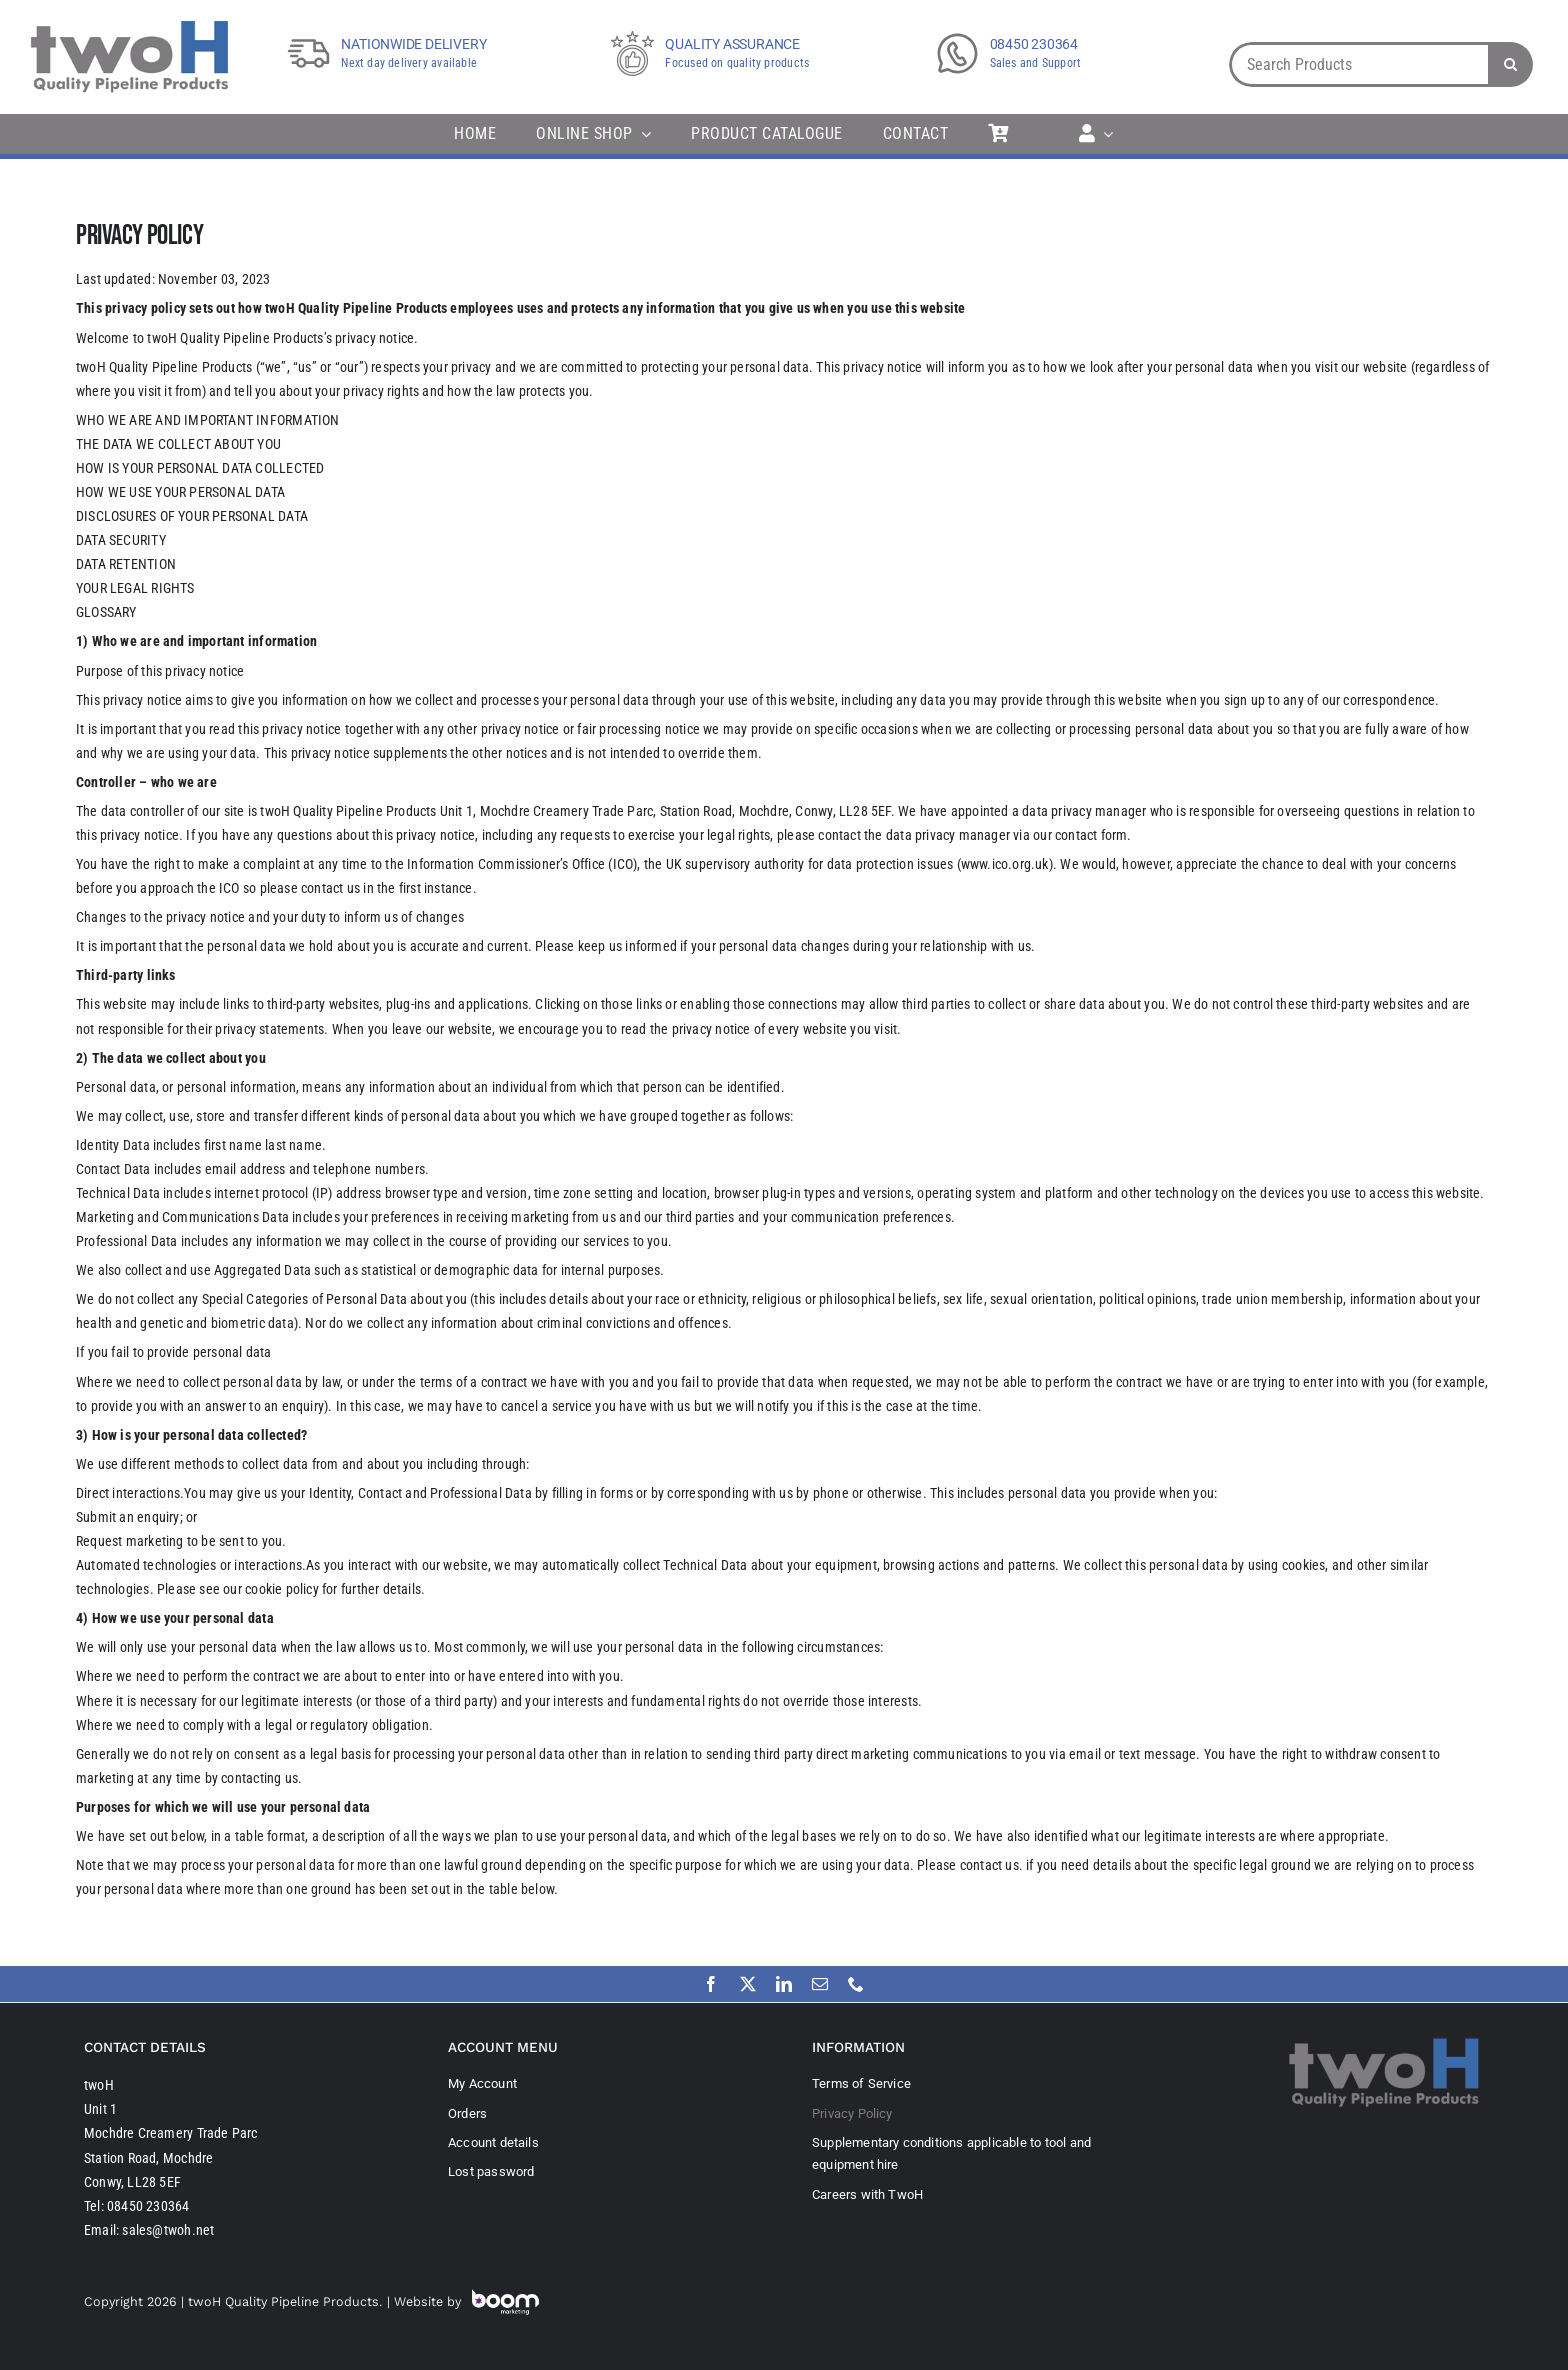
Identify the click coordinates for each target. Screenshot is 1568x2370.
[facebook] (711, 1984)
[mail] (820, 1984)
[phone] (856, 1984)
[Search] (1510, 64)
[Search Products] (1358, 64)
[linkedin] (784, 1984)
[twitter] (748, 1984)
